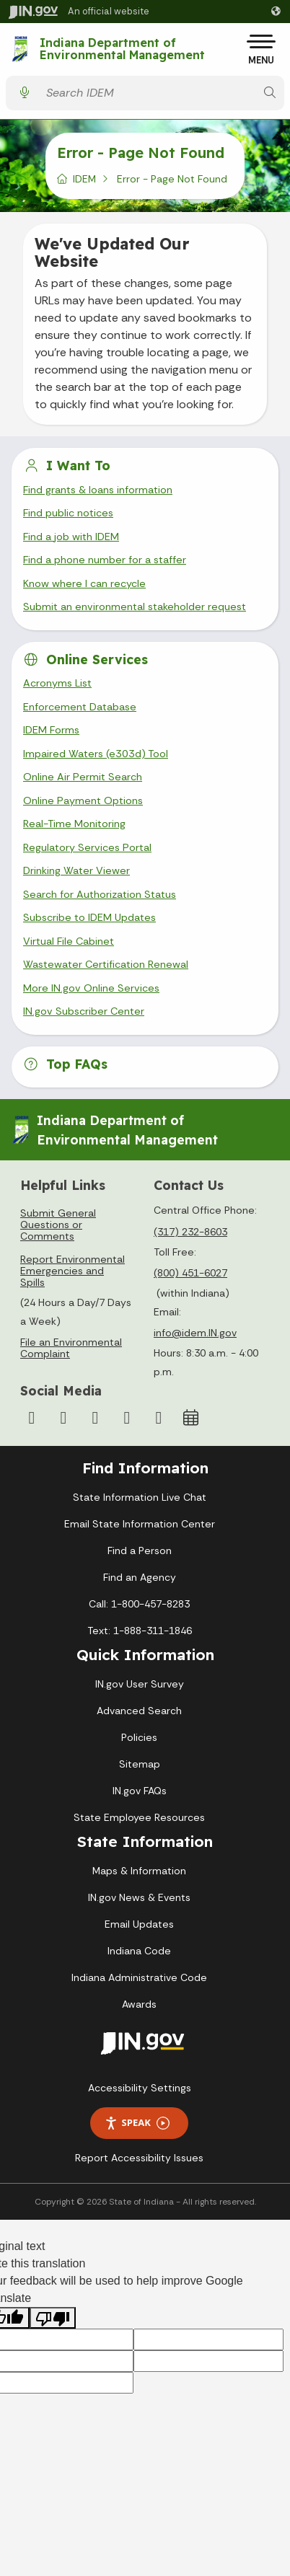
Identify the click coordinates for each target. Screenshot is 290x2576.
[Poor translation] (53, 2318)
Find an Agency (139, 1577)
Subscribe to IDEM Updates (89, 917)
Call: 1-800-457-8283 (139, 1603)
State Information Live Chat (139, 1497)
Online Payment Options (83, 800)
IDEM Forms (51, 729)
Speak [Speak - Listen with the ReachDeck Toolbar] (137, 2123)
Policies (139, 1737)
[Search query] (147, 93)
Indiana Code (139, 1950)
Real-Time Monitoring (74, 823)
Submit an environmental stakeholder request (134, 606)
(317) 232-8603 (190, 1231)
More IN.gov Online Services (91, 988)
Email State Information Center (139, 1523)
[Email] (158, 1417)
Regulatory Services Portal (87, 847)
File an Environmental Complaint (71, 1348)
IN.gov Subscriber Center (83, 1011)
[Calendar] (190, 1417)
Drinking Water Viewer (76, 870)
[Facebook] (31, 1417)
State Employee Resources (139, 1817)
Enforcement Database (79, 706)
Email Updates (139, 1924)
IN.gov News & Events (139, 1897)
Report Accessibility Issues (139, 2157)
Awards (139, 2004)
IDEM (84, 178)
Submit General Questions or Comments (58, 1225)
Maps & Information (139, 1870)
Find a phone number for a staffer (104, 559)
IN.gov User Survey (139, 1683)
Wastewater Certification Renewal (105, 964)
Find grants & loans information (97, 489)
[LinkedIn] (127, 1417)
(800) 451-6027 (190, 1272)
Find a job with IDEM (71, 536)
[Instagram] (63, 1417)
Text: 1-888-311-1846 (139, 1630)
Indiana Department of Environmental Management (122, 49)
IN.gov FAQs (140, 1790)
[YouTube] (95, 1417)
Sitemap (139, 1763)
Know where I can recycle (84, 583)
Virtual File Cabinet (68, 941)
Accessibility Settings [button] (139, 2087)
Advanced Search (139, 1710)
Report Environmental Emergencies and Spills (72, 1271)
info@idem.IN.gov (195, 1332)
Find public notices (68, 512)
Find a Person (139, 1550)
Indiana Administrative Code (139, 1977)
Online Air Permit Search (82, 776)
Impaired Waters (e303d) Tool (95, 753)
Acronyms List (57, 682)
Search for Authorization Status (99, 894)
